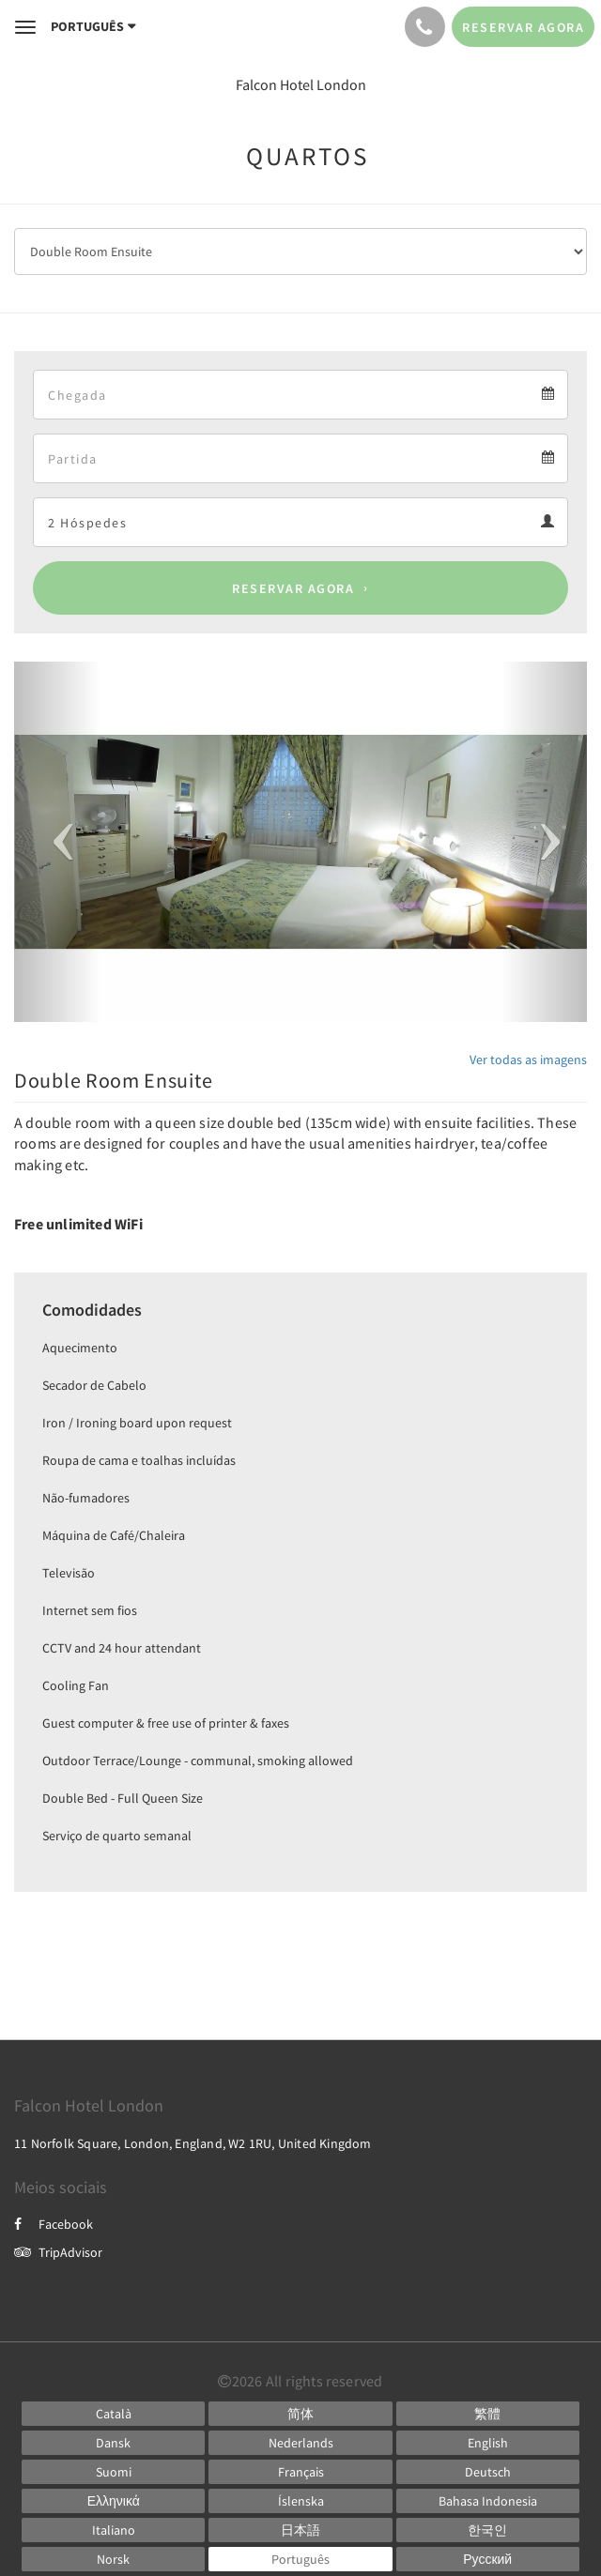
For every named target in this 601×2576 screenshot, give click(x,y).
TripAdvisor (58, 2252)
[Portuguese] (300, 2559)
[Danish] (113, 2443)
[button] (57, 842)
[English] (487, 2443)
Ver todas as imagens (528, 1059)
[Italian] (113, 2530)
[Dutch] (300, 2443)
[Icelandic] (300, 2501)
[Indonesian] (487, 2501)
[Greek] (113, 2501)
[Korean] (487, 2530)
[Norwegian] (113, 2559)
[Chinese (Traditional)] (487, 2413)
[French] (300, 2472)
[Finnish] (113, 2472)
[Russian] (487, 2559)
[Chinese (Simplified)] (300, 2413)
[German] (487, 2472)
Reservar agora (293, 588)
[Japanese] (300, 2530)
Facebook (53, 2224)
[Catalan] (113, 2413)
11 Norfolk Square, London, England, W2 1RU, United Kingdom (193, 2143)
